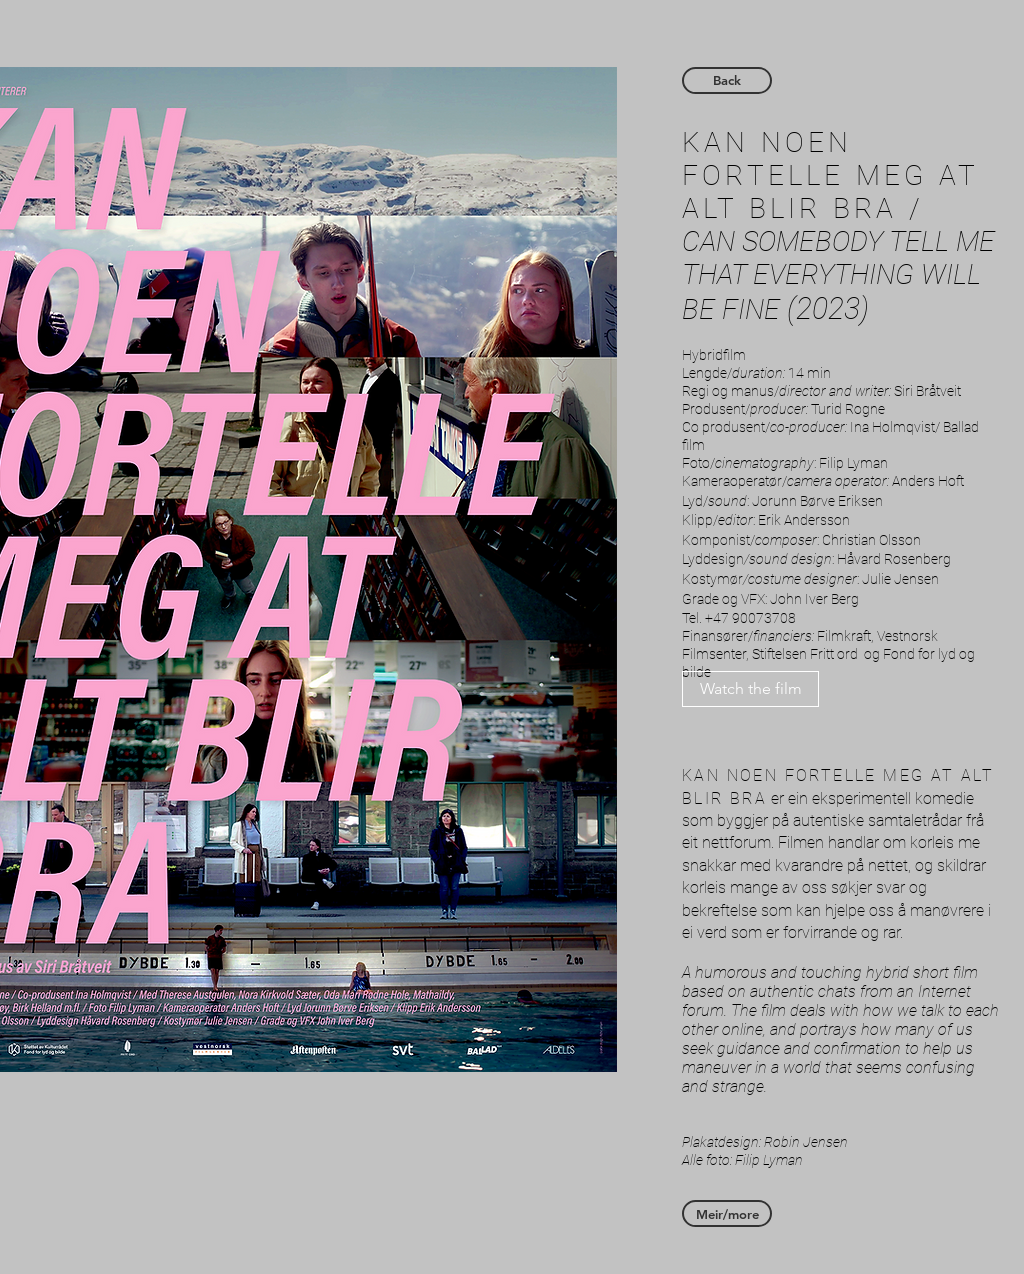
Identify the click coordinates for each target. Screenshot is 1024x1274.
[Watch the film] (750, 689)
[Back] (727, 80)
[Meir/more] (727, 1213)
